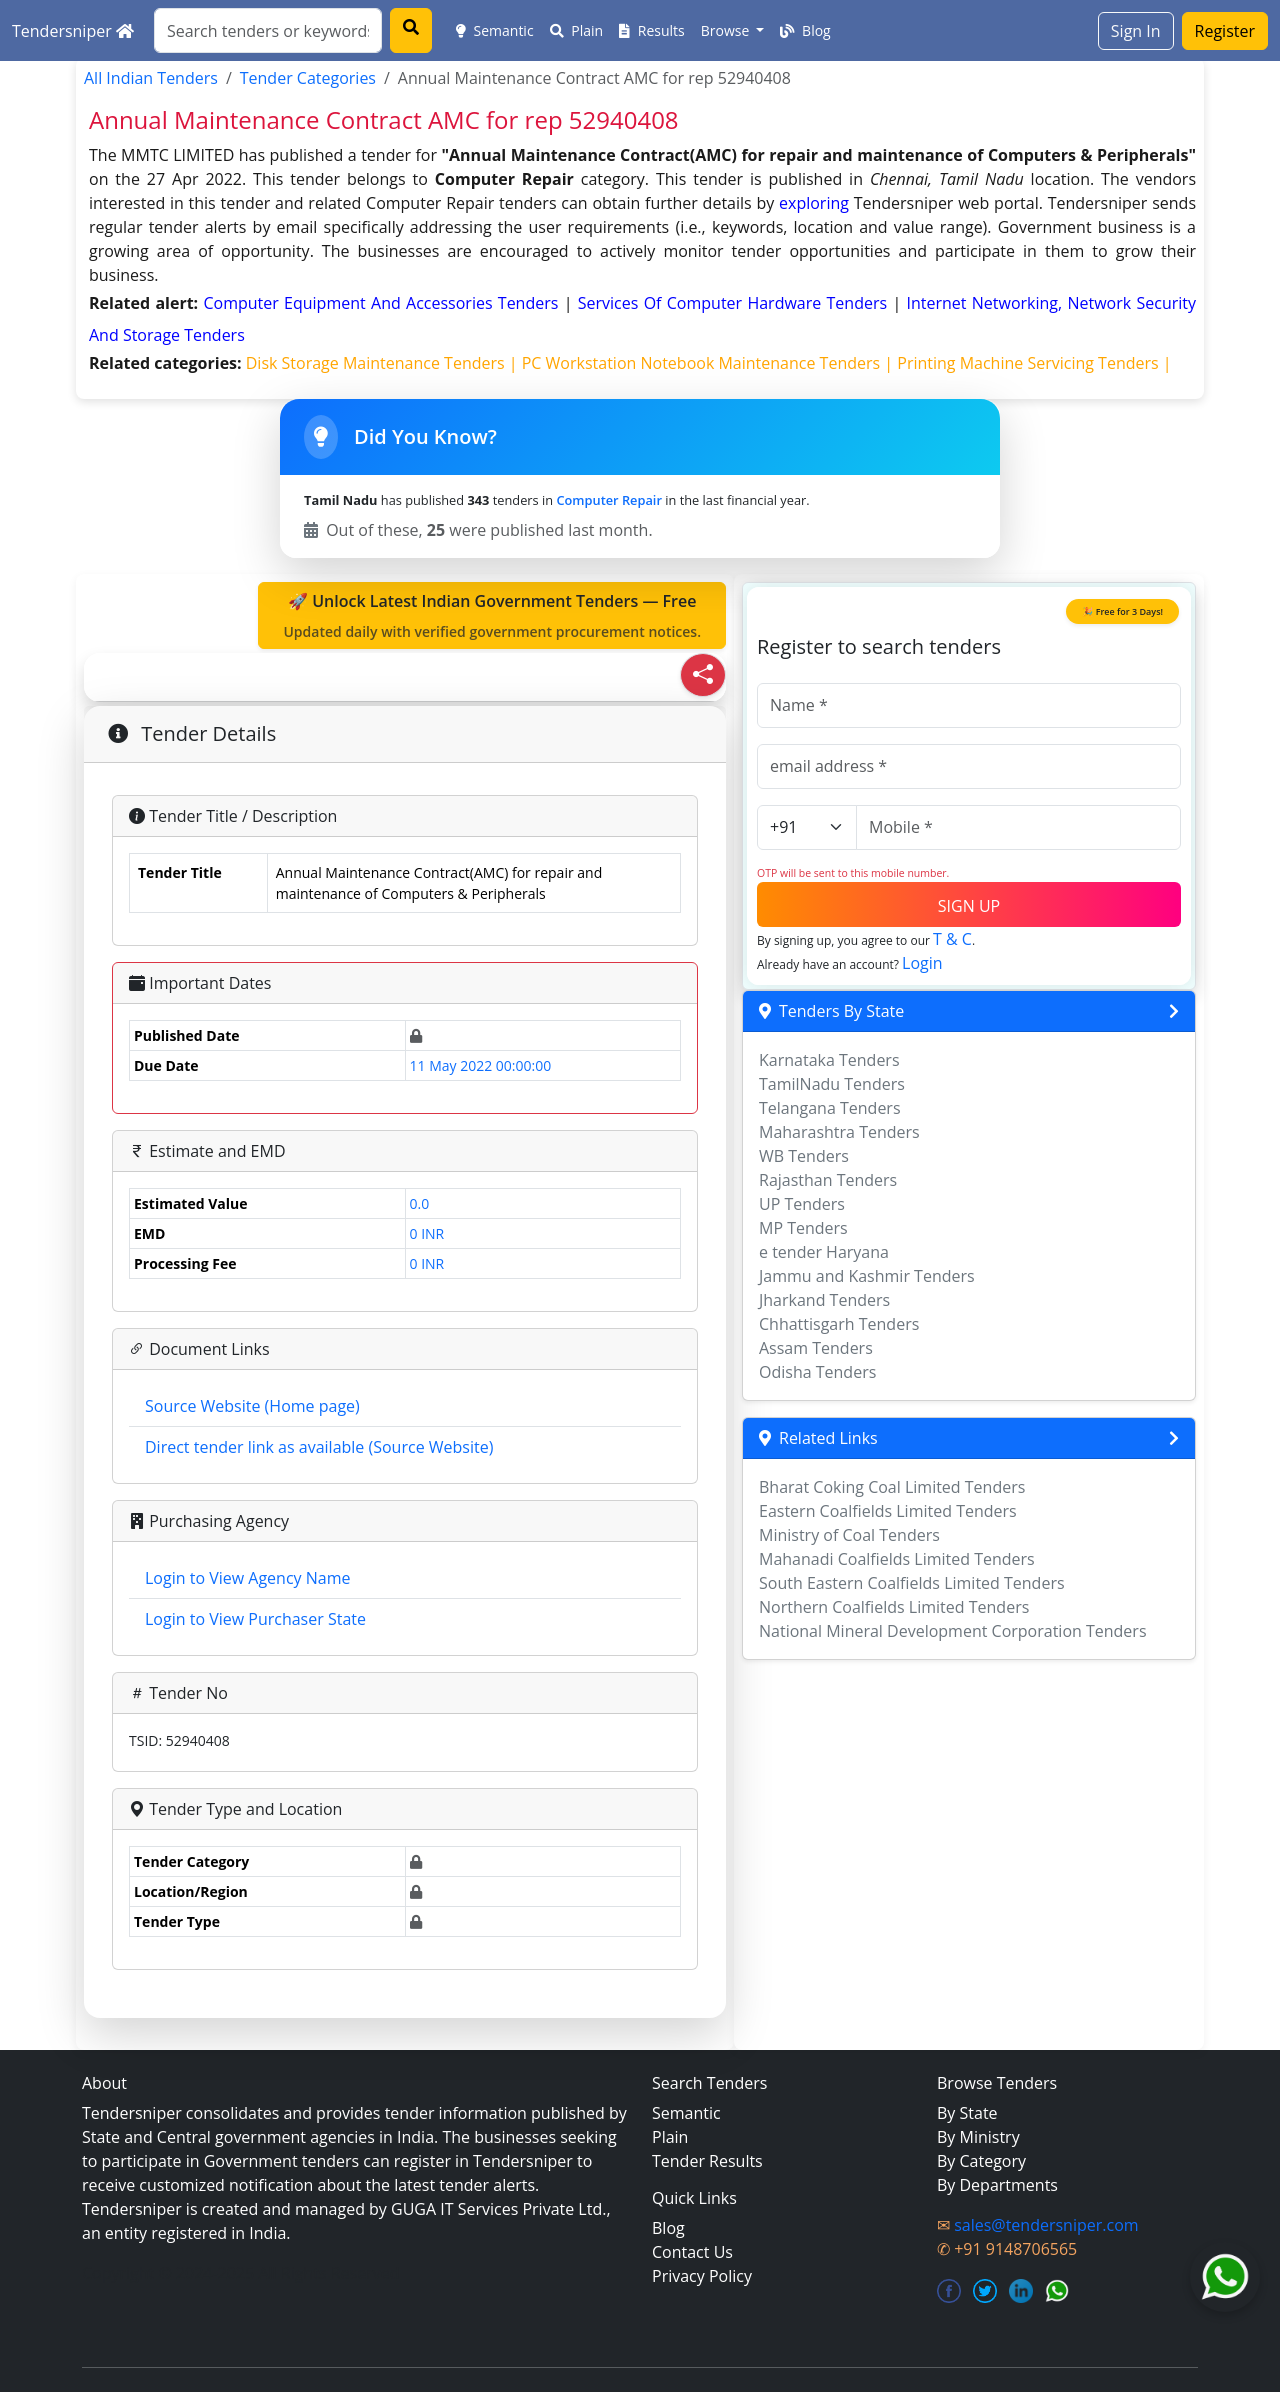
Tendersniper (73, 31)
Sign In (1136, 31)
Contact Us (692, 2252)
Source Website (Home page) (252, 1406)
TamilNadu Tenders (832, 1084)
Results (652, 30)
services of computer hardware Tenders (735, 303)
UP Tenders (802, 1204)
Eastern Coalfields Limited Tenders (888, 1511)
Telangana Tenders (830, 1108)
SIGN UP (969, 906)
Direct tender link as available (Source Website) (319, 1447)
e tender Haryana (824, 1252)
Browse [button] (727, 30)
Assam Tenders (816, 1348)
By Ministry (978, 2137)
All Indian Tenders (151, 78)
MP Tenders (803, 1228)
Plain (577, 30)
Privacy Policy (702, 2276)
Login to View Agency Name (247, 1578)
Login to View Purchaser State (255, 1619)
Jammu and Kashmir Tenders (867, 1276)
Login (922, 963)
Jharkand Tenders (824, 1300)
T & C (952, 939)
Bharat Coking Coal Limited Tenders (892, 1487)
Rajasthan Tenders (828, 1180)
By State (967, 2113)
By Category (981, 2161)
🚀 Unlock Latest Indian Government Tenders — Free (492, 616)
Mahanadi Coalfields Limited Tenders (897, 1559)
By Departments (997, 2185)
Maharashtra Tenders (839, 1132)
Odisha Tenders (817, 1372)
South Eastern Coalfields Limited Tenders (912, 1583)
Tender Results (707, 2161)
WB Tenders (804, 1156)
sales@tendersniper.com (1046, 2225)
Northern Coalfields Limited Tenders (894, 1607)
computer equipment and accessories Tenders (383, 303)
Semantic (495, 30)
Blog (805, 30)
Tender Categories (308, 78)
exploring (814, 203)
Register (1225, 31)
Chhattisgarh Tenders (839, 1324)
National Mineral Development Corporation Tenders (953, 1631)
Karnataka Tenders (829, 1060)
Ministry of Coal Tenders (849, 1535)
